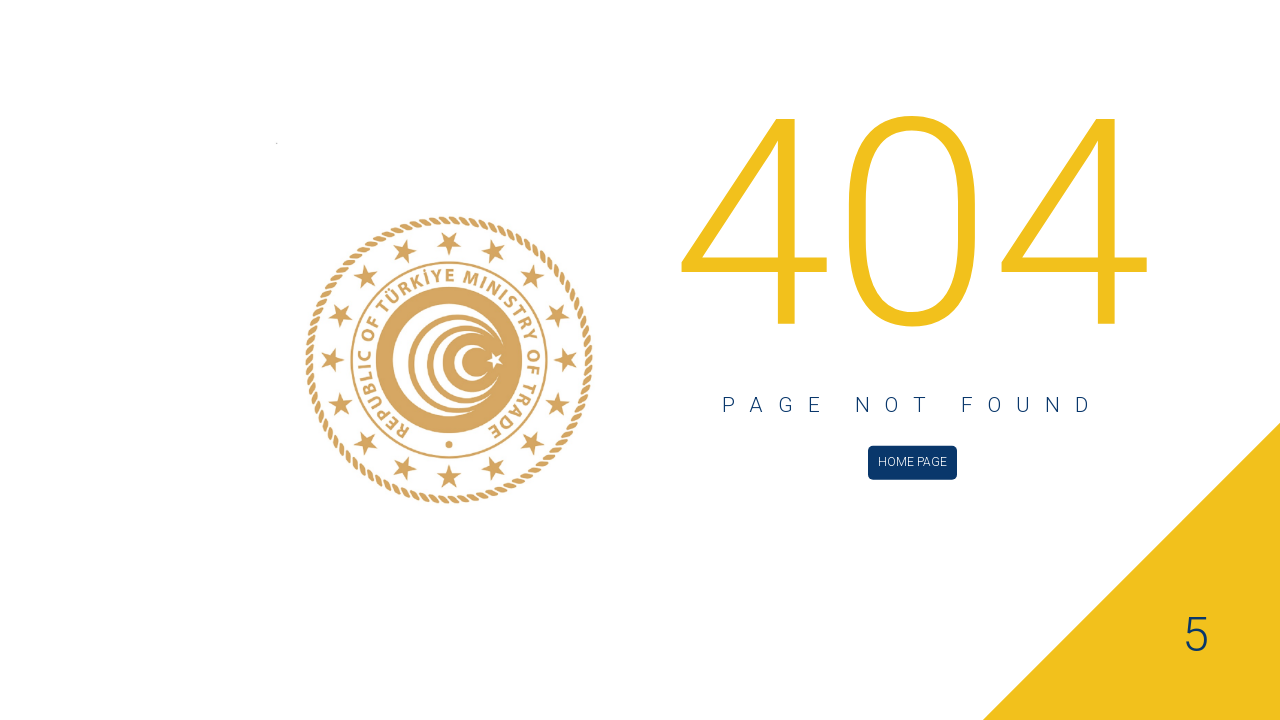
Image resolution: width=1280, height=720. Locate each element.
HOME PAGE (912, 461)
